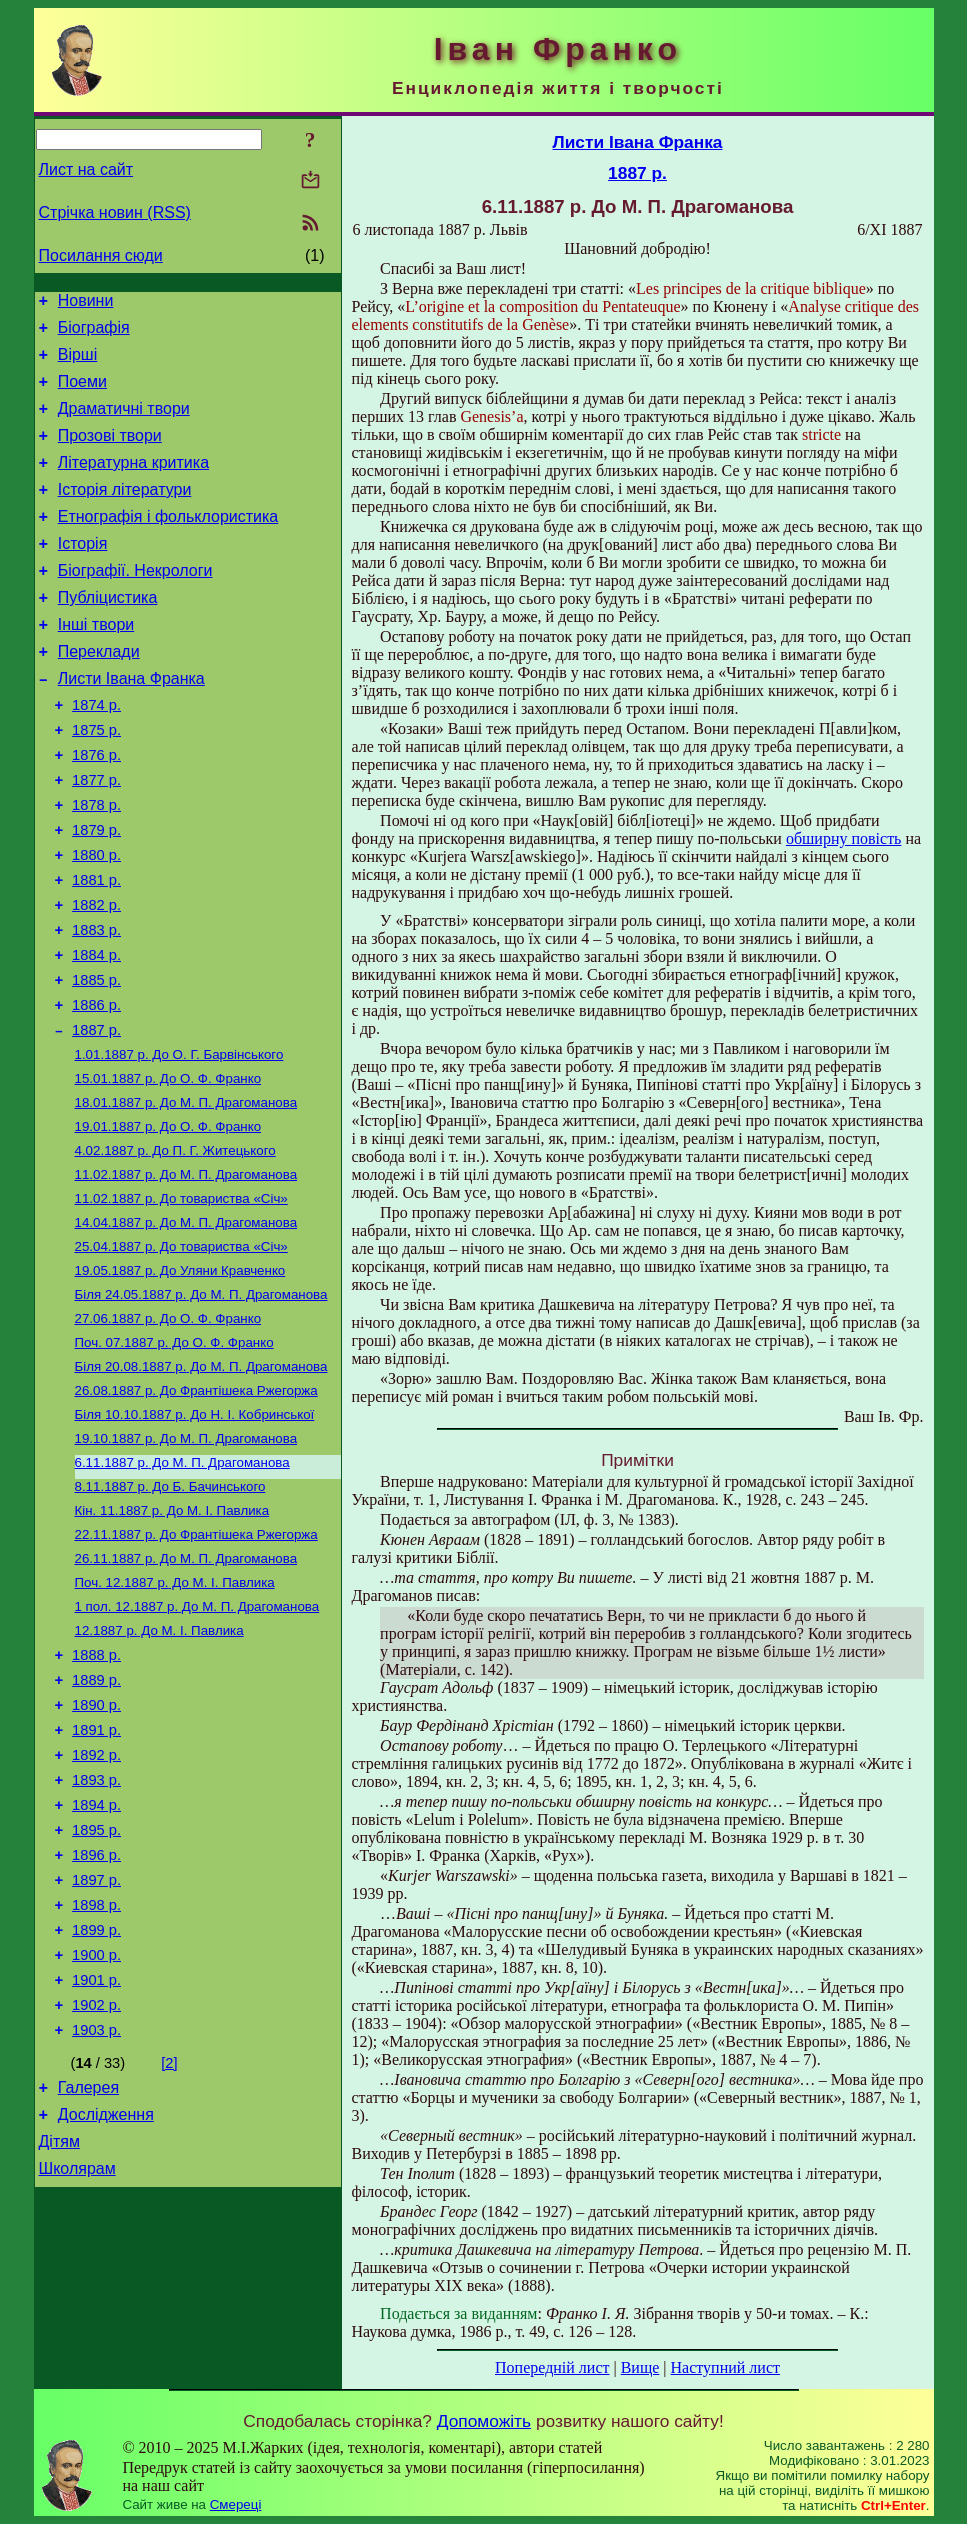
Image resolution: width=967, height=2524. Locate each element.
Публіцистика (108, 633)
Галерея (88, 2275)
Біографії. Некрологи (135, 603)
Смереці (236, 2504)
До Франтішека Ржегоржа (196, 1507)
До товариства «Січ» (181, 1299)
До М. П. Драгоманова (186, 1195)
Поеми (82, 393)
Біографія (94, 333)
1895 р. (96, 1991)
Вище (640, 2367)
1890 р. (96, 1851)
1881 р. (96, 949)
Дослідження (106, 2305)
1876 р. (96, 809)
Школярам (77, 2365)
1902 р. (96, 2187)
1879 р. (96, 893)
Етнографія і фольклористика (168, 543)
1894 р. (96, 1963)
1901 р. (96, 2159)
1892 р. (96, 1907)
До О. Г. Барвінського (179, 1143)
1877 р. (96, 837)
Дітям (59, 2335)
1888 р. (96, 1795)
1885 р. (96, 1061)
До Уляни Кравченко (180, 1377)
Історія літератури (125, 513)
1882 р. (96, 977)
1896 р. (96, 2019)
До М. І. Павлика (172, 1637)
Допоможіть (484, 2421)
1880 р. (96, 921)
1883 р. (96, 1005)
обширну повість (844, 838)
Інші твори (96, 663)
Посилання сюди (101, 255)
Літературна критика (133, 483)
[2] (169, 2248)
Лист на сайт (86, 169)
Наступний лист (725, 2367)
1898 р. (96, 2075)
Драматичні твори (124, 423)
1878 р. (96, 865)
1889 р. (96, 1823)
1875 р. (96, 781)
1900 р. (96, 2131)
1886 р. (96, 1089)
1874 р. (96, 753)
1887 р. (96, 1117)
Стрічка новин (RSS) (115, 212)
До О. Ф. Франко (168, 1169)
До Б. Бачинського (170, 1611)
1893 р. (96, 1935)
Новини (86, 303)
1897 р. (96, 2047)
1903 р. (96, 2215)
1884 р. (96, 1033)
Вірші (78, 363)
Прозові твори (110, 453)
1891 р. (96, 1879)
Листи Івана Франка (131, 723)
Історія (83, 573)
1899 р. (96, 2103)
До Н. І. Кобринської (195, 1533)
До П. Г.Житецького (175, 1247)
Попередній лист (552, 2367)
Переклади (99, 693)
